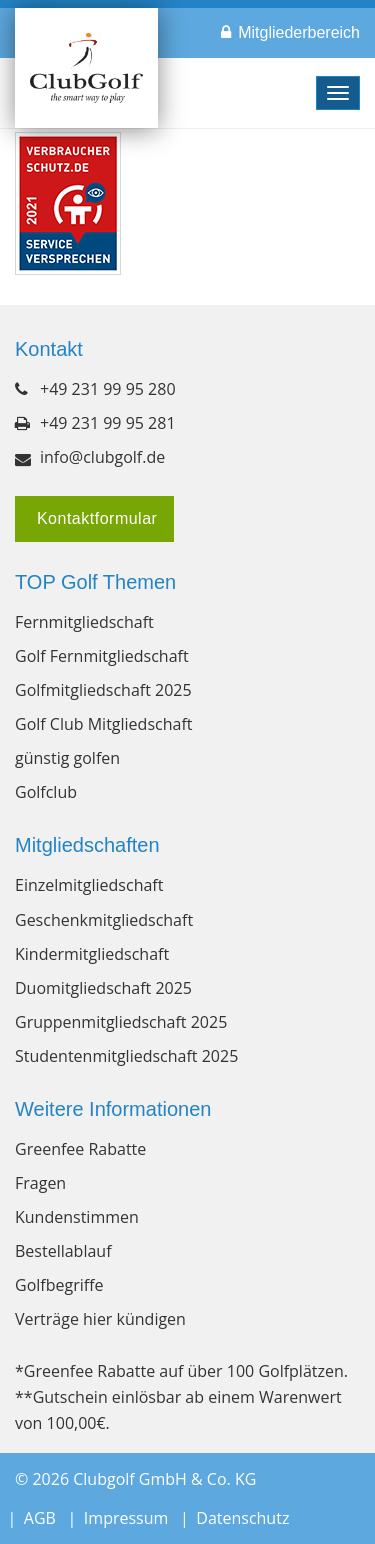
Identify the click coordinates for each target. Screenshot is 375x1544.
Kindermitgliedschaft (92, 954)
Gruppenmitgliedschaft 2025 (121, 1022)
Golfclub (46, 792)
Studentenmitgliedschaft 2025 (126, 1056)
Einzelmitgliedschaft (89, 885)
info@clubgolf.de (102, 457)
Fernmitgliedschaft (84, 622)
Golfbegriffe (59, 1285)
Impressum (126, 1518)
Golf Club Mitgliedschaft (103, 724)
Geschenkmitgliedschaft (104, 920)
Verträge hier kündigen (100, 1319)
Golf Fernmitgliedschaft (102, 656)
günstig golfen (67, 758)
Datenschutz (242, 1518)
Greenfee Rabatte (80, 1149)
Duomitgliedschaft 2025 (103, 988)
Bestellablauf (63, 1251)
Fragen (40, 1183)
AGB (40, 1518)
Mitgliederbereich (299, 32)
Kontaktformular (94, 518)
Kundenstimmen (77, 1217)
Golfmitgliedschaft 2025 (103, 690)
